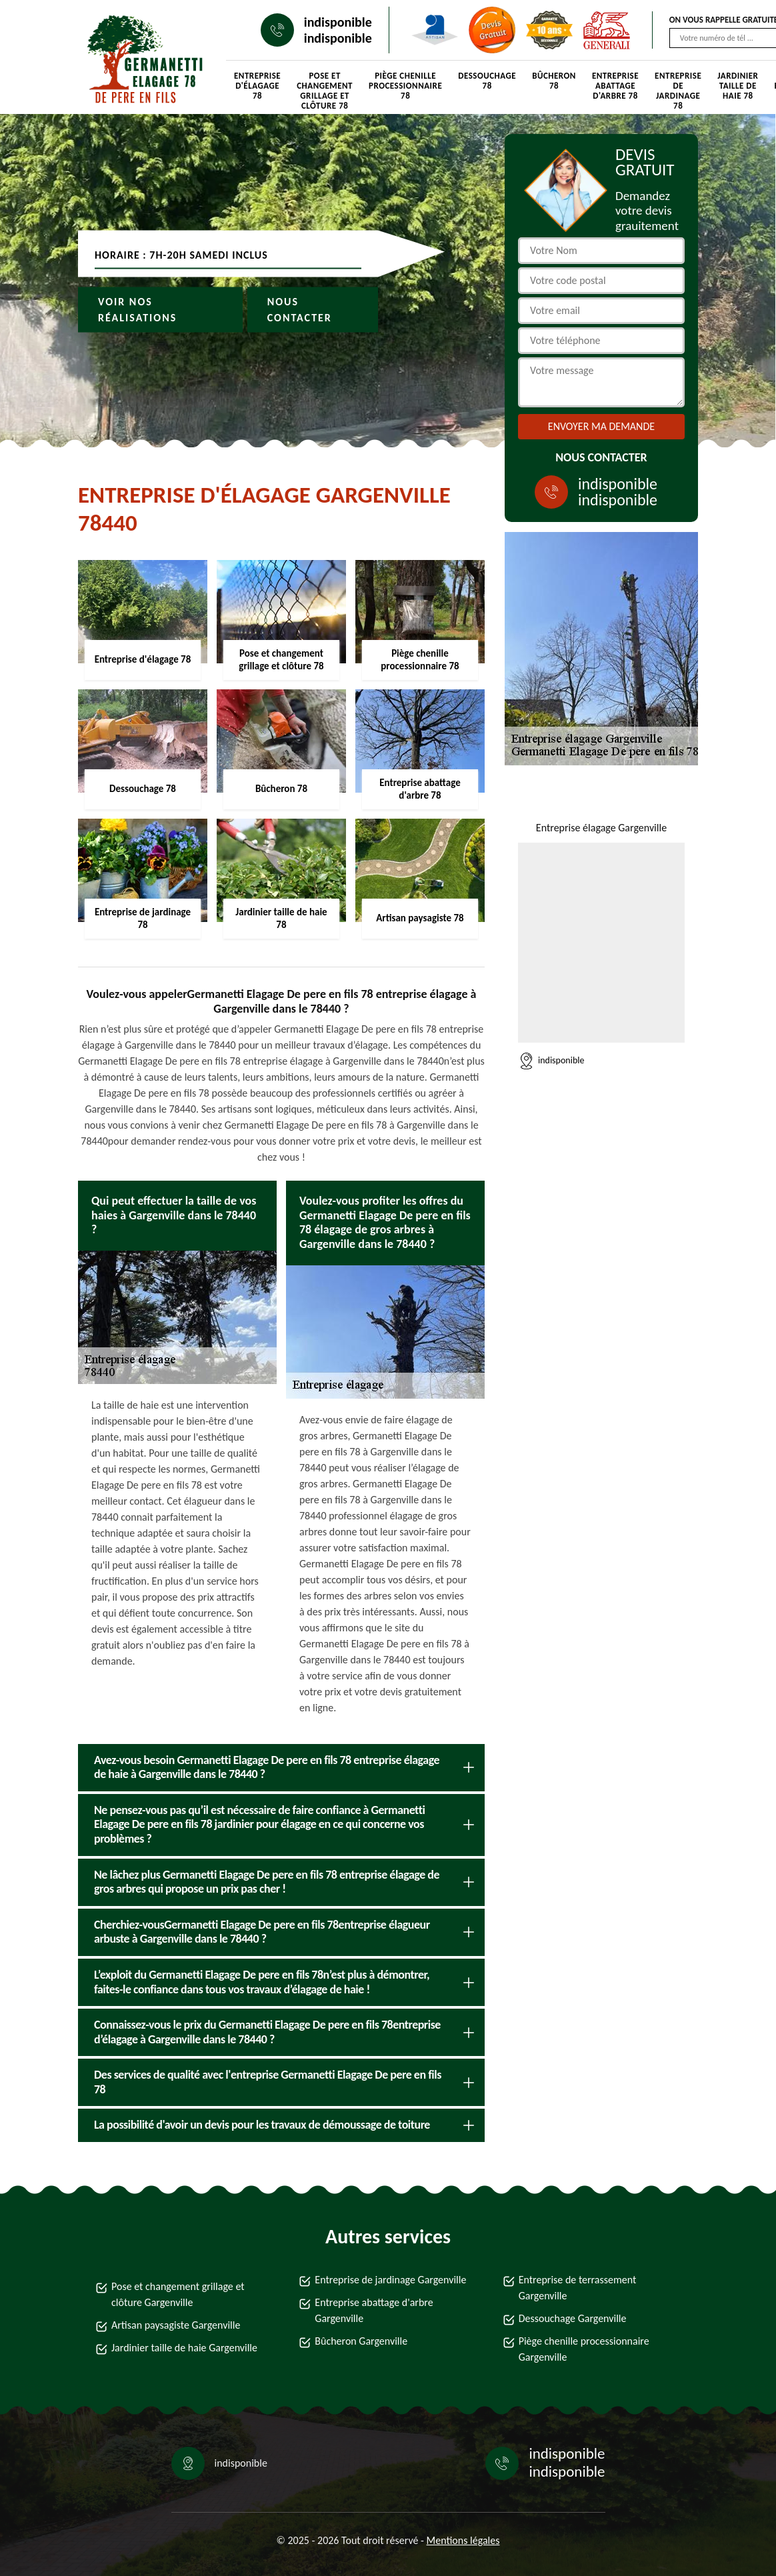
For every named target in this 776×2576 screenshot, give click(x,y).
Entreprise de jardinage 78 (678, 87)
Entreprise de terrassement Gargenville (578, 2287)
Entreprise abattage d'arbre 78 (615, 86)
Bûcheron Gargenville (361, 2341)
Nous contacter (299, 309)
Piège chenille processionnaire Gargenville (584, 2349)
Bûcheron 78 (554, 81)
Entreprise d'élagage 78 (257, 86)
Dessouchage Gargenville (573, 2318)
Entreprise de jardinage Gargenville (390, 2279)
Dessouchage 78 (487, 81)
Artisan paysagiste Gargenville (175, 2325)
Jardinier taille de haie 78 (737, 86)
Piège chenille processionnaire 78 (405, 86)
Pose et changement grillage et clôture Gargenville (178, 2294)
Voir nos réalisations (137, 309)
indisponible (338, 22)
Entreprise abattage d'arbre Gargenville (374, 2310)
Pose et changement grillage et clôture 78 (325, 87)
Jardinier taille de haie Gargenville (184, 2347)
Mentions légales (463, 2540)
